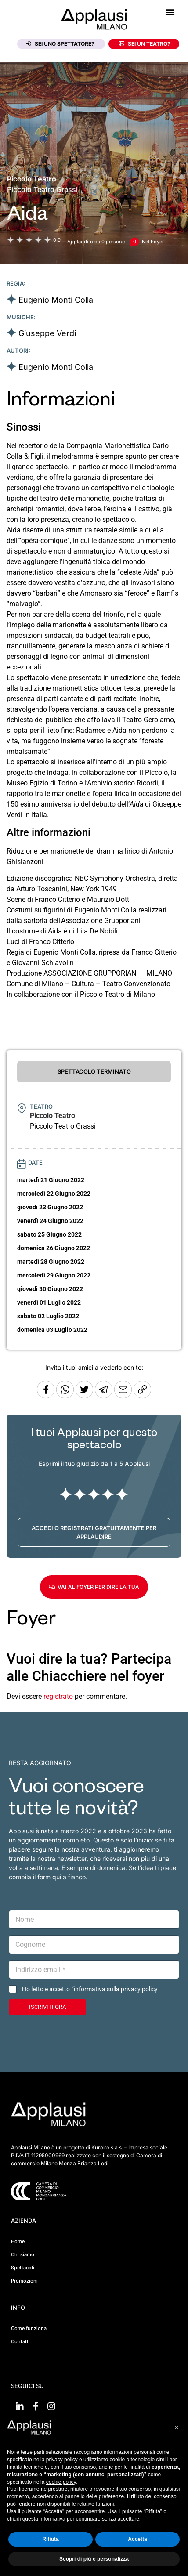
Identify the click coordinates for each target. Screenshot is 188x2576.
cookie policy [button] (61, 2482)
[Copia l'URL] (124, 1396)
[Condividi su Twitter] (85, 1396)
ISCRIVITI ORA (47, 2007)
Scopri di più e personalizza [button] (94, 2559)
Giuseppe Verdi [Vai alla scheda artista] (47, 333)
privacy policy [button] (62, 2460)
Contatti (20, 2341)
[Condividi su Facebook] (45, 1396)
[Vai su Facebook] (35, 2406)
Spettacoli (22, 2268)
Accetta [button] (137, 2539)
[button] (170, 11)
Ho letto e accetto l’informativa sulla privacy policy (90, 1989)
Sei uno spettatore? (60, 43)
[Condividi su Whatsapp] (66, 1396)
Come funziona (29, 2328)
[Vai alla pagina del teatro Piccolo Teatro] (31, 178)
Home (18, 2241)
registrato (58, 1696)
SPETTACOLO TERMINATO (94, 1071)
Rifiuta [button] (50, 2539)
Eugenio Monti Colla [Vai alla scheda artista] (55, 299)
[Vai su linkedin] (19, 2406)
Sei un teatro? (144, 43)
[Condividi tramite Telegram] (104, 1396)
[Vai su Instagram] (51, 2406)
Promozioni (24, 2281)
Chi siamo (22, 2254)
